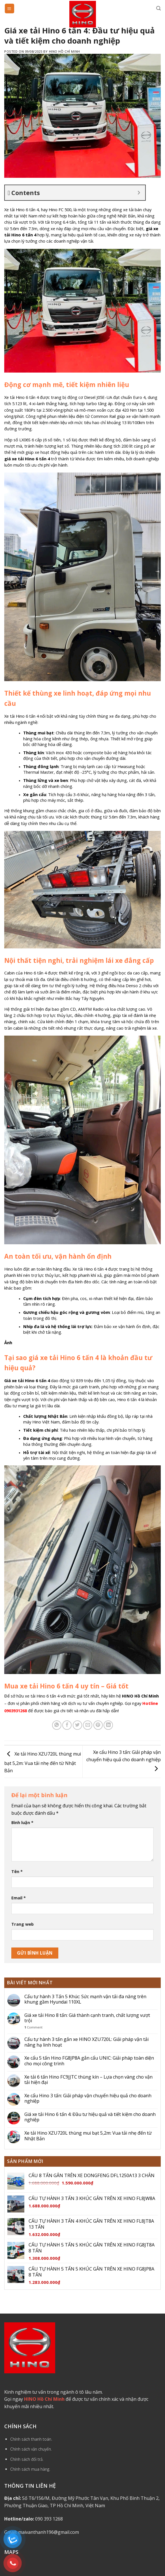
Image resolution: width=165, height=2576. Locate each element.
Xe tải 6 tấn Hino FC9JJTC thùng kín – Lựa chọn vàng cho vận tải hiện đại (88, 2079)
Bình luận (22, 1822)
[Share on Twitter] (77, 1725)
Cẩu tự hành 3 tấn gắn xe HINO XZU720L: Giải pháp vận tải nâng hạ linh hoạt (86, 2042)
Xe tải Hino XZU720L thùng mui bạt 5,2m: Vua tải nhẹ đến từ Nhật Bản (42, 1762)
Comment (33, 2027)
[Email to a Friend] (87, 1725)
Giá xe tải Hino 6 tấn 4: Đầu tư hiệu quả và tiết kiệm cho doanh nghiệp (90, 2117)
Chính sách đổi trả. (26, 2459)
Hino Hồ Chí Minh (64, 51)
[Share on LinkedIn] (108, 1725)
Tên (17, 1871)
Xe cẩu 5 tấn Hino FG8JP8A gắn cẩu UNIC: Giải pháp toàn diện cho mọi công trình (89, 2060)
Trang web (22, 1924)
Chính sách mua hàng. (30, 2469)
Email (18, 1898)
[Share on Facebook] (67, 1725)
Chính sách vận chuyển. (31, 2449)
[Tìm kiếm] (158, 8)
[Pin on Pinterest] (98, 1725)
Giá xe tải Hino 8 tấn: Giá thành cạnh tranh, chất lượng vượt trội (87, 2018)
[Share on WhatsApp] (56, 1725)
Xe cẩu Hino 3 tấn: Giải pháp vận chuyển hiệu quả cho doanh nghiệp (123, 1760)
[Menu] (9, 8)
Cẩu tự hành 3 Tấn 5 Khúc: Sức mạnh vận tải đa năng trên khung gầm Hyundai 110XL (85, 1999)
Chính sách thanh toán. (31, 2439)
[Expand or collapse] (138, 192)
